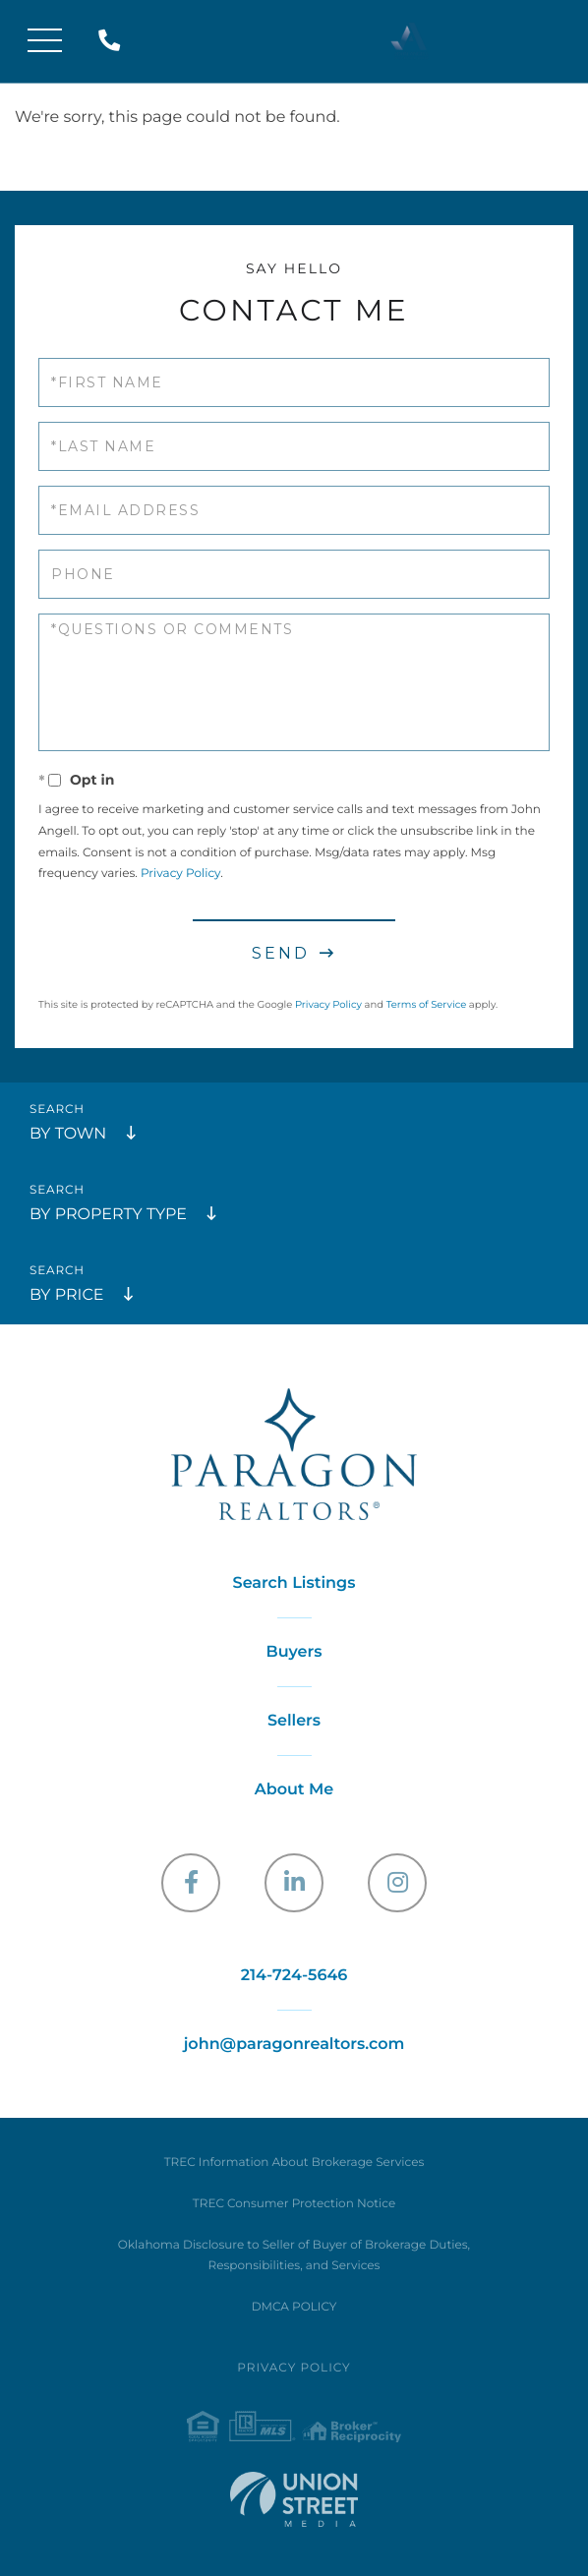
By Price (66, 1295)
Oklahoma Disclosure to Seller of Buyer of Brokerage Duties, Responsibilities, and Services (294, 2256)
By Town (67, 1134)
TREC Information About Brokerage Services (294, 2162)
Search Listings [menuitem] (294, 1583)
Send (281, 953)
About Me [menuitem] (294, 1790)
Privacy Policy (180, 873)
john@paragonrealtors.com (294, 2044)
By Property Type (108, 1214)
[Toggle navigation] (45, 42)
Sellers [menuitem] (294, 1721)
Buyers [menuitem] (294, 1652)
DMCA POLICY (294, 2307)
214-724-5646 (113, 42)
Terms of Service (426, 1004)
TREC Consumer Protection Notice (294, 2203)
